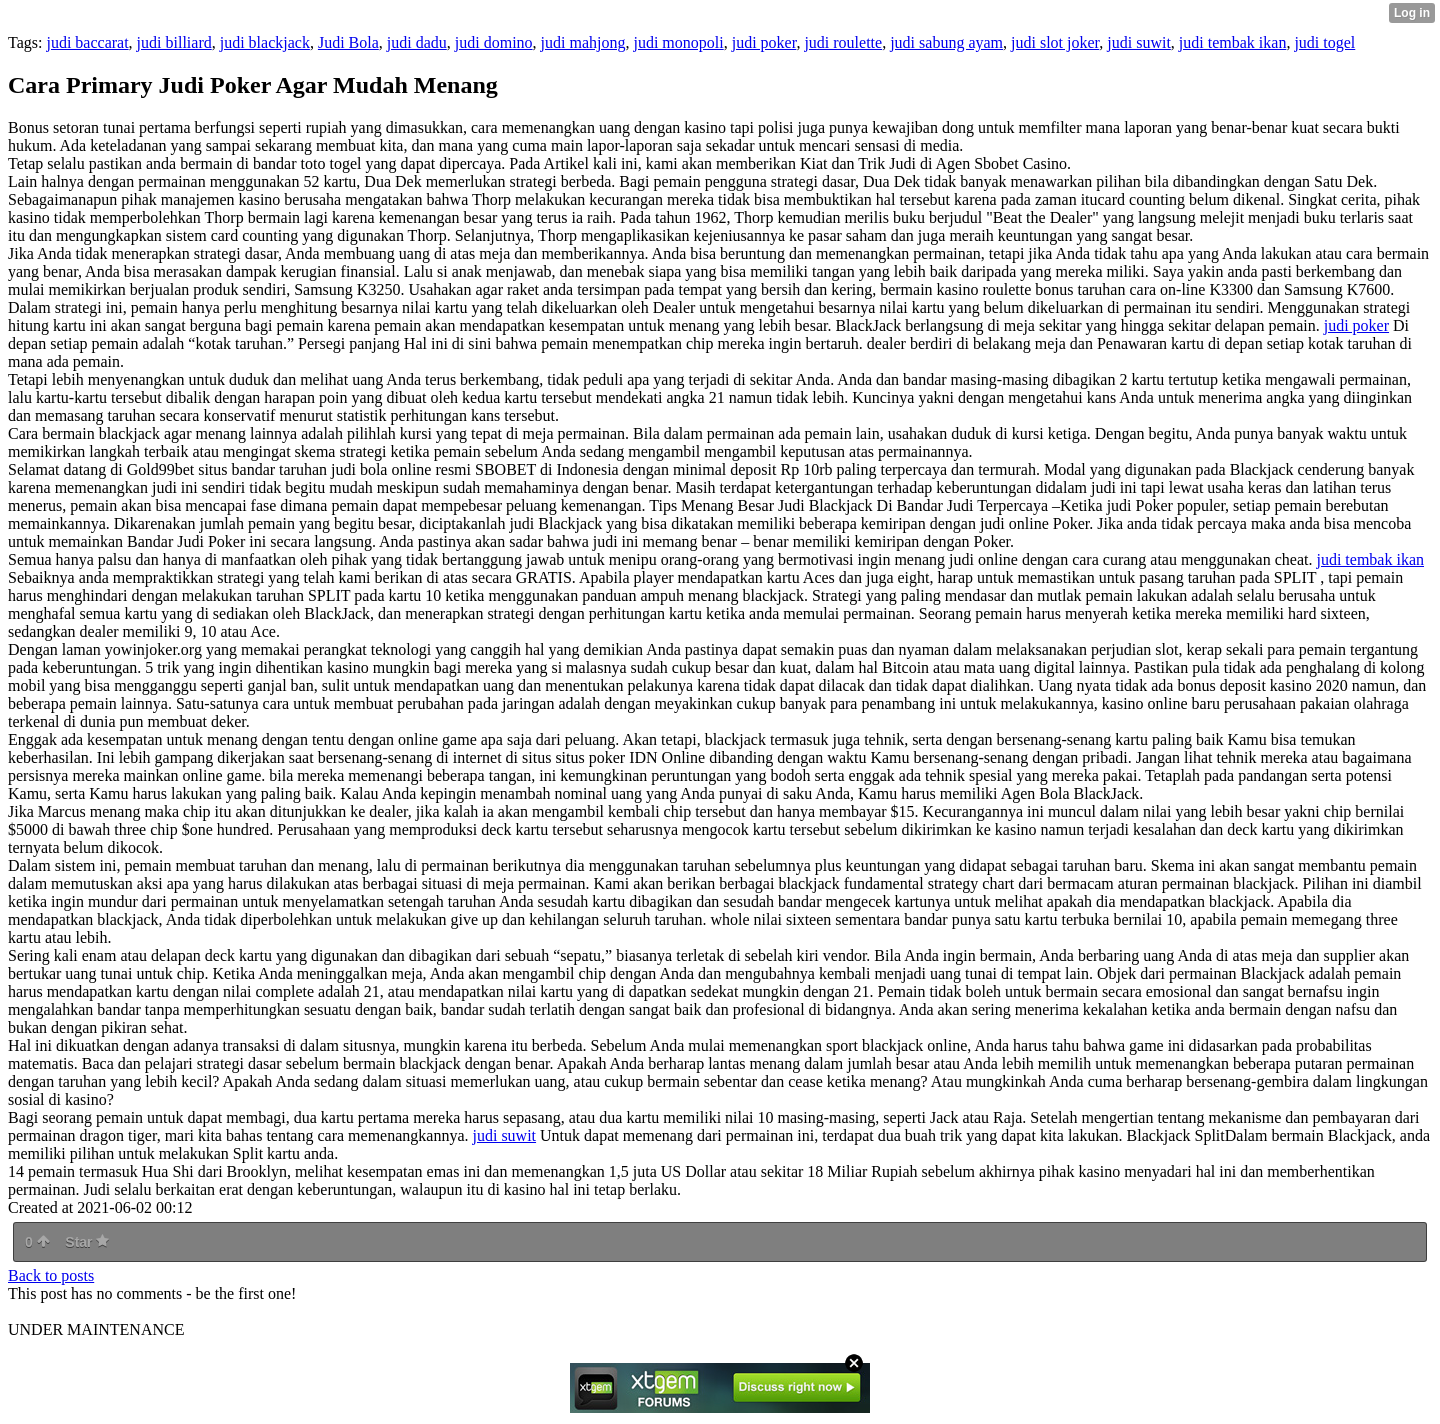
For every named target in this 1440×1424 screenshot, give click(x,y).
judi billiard (174, 42)
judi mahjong (583, 42)
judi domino (494, 42)
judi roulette (843, 42)
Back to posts (51, 1275)
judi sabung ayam (946, 42)
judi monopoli (678, 42)
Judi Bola (348, 42)
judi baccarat (87, 42)
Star (87, 1242)
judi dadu (417, 42)
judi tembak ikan (1233, 42)
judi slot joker (1055, 42)
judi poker (764, 42)
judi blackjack (265, 42)
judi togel (1324, 42)
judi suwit (1139, 42)
